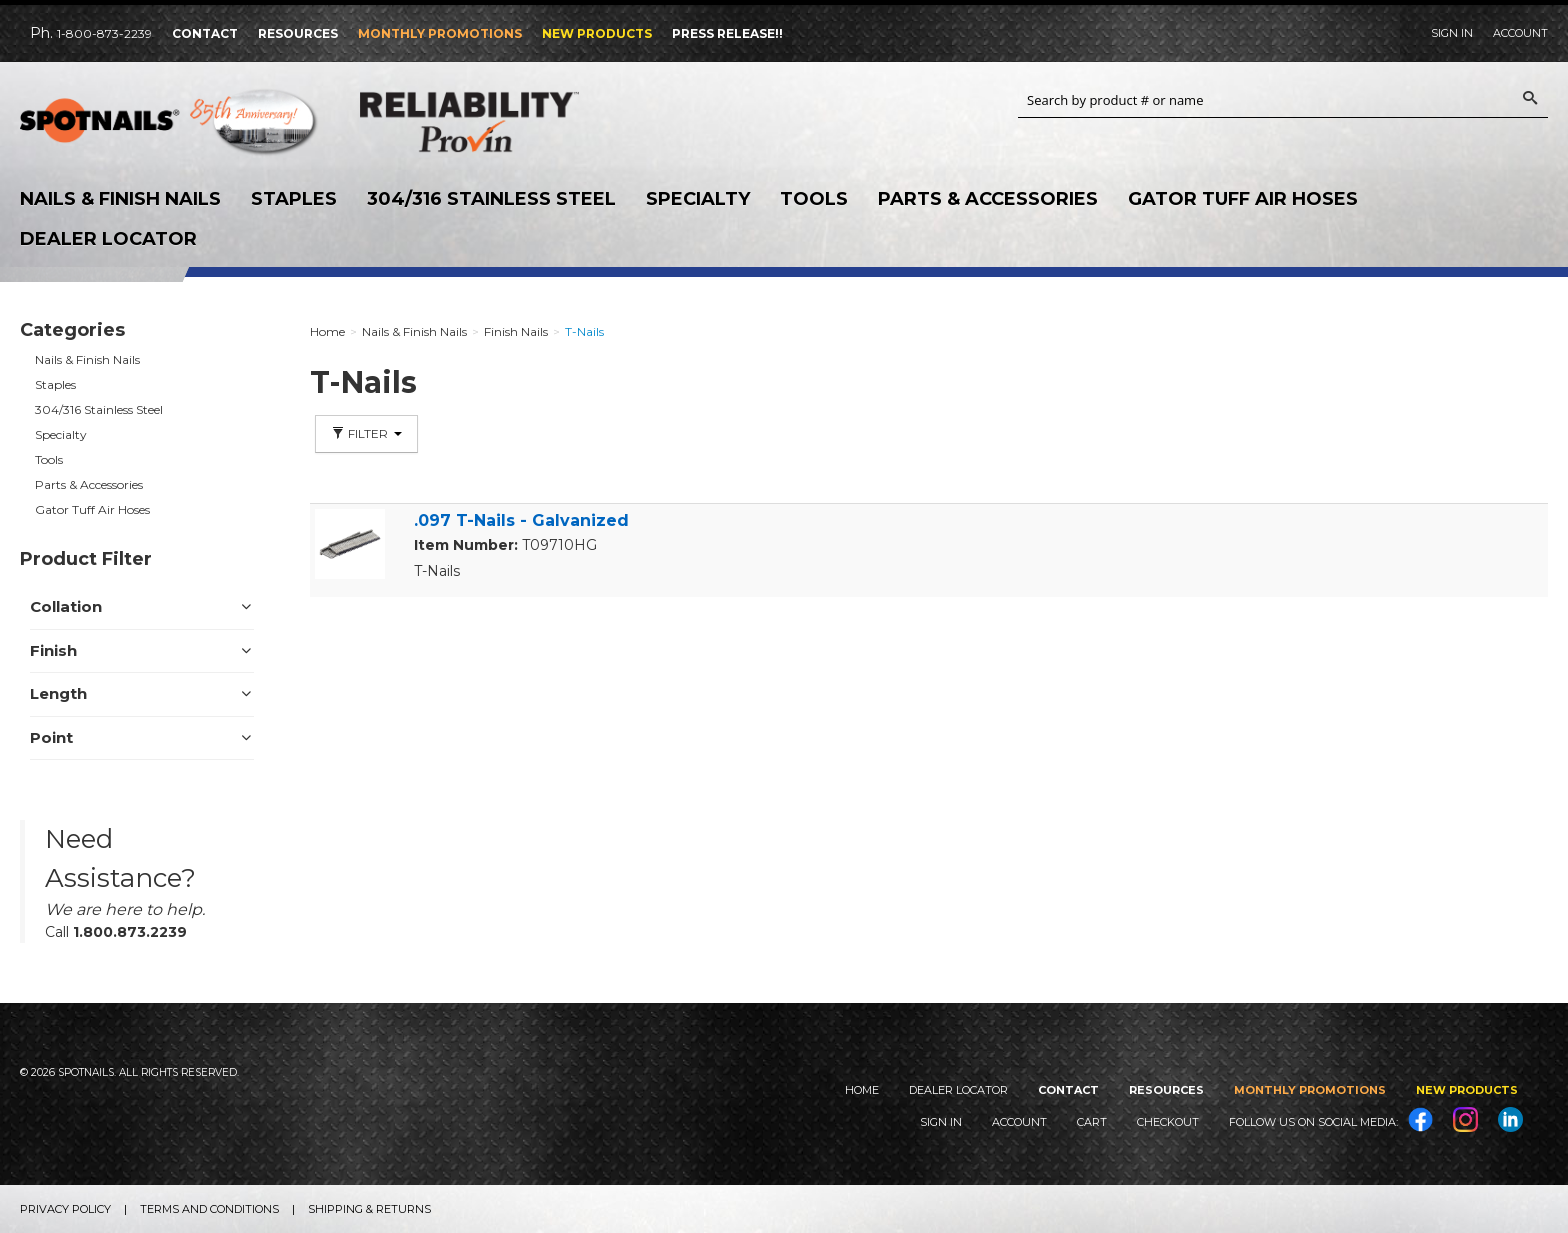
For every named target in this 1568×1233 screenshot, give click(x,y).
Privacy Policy (65, 1209)
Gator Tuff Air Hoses (1243, 199)
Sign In (1452, 33)
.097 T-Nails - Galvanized (521, 520)
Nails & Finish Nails (120, 199)
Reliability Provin (510, 121)
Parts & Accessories (988, 199)
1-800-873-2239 (104, 33)
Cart (1092, 1122)
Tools (814, 199)
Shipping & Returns (369, 1209)
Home (862, 1090)
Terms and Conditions (209, 1209)
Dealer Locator (108, 239)
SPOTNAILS (170, 127)
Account (1520, 33)
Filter (366, 433)
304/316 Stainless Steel (491, 199)
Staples (294, 199)
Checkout (1168, 1122)
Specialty (698, 199)
